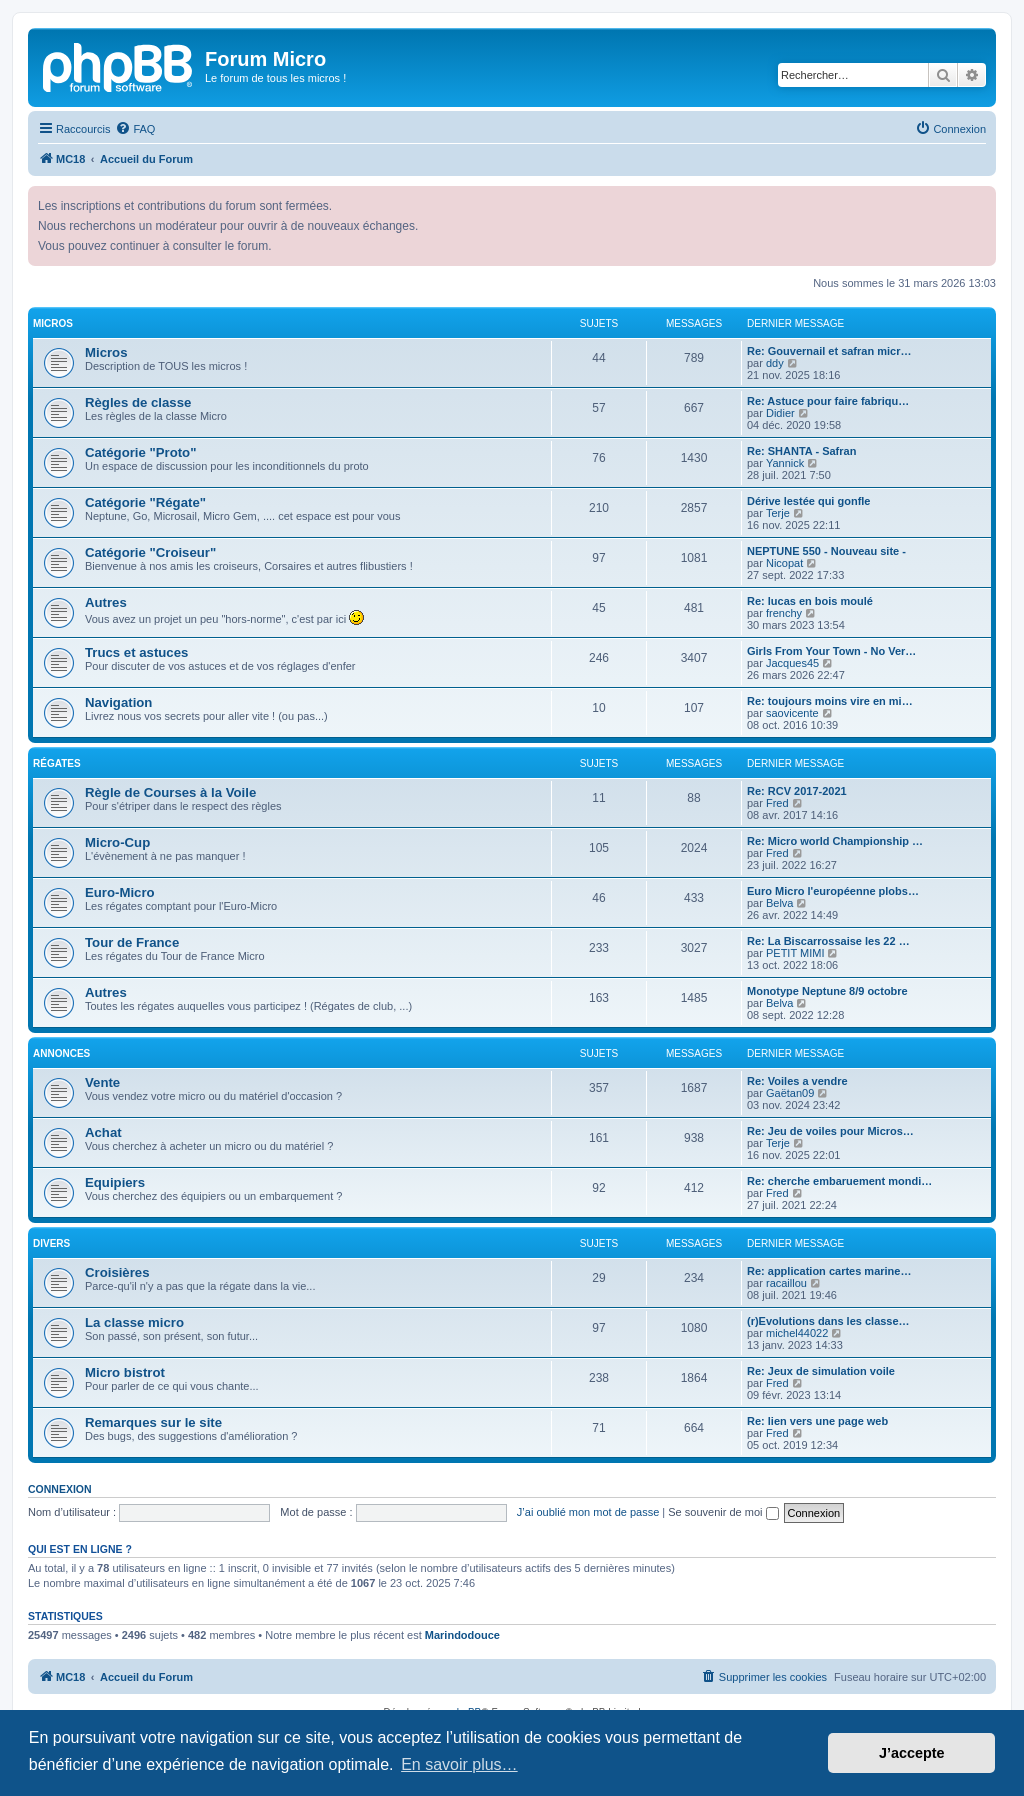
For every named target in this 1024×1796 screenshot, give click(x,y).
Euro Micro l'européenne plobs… (833, 891)
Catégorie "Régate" (145, 502)
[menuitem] (135, 129)
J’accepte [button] (912, 1753)
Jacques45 (792, 663)
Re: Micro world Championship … (835, 841)
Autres (106, 602)
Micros (53, 323)
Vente (102, 1082)
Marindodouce (462, 1635)
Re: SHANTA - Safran (801, 451)
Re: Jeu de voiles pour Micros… (830, 1131)
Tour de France (132, 942)
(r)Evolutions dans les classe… (828, 1321)
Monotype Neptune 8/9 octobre (827, 991)
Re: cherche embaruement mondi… (839, 1181)
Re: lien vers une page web (817, 1421)
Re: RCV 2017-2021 (797, 791)
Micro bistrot (125, 1372)
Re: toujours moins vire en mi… (830, 701)
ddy (775, 363)
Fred (777, 803)
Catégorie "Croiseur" (150, 552)
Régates (57, 763)
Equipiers (115, 1182)
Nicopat (784, 563)
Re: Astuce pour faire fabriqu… (828, 401)
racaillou (786, 1283)
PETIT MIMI (795, 953)
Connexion (60, 1489)
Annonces (61, 1053)
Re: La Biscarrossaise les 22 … (828, 941)
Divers (51, 1243)
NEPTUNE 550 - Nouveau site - (826, 551)
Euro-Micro (120, 892)
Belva (780, 903)
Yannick (785, 463)
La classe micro (134, 1322)
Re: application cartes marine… (829, 1271)
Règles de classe (138, 402)
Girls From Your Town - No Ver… (831, 651)
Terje (778, 513)
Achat (103, 1132)
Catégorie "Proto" (140, 452)
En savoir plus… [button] (459, 1764)
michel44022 (797, 1333)
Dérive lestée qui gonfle (808, 501)
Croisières (117, 1272)
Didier (780, 413)
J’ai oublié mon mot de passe (588, 1512)
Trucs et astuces (136, 652)
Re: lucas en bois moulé (810, 601)
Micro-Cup (117, 842)
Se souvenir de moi (723, 1512)
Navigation (118, 702)
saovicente (792, 713)
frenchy (784, 613)
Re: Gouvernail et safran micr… (829, 351)
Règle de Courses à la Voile (170, 792)
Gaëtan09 (790, 1093)
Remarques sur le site (153, 1422)
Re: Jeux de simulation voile (821, 1371)
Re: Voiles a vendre (797, 1081)
